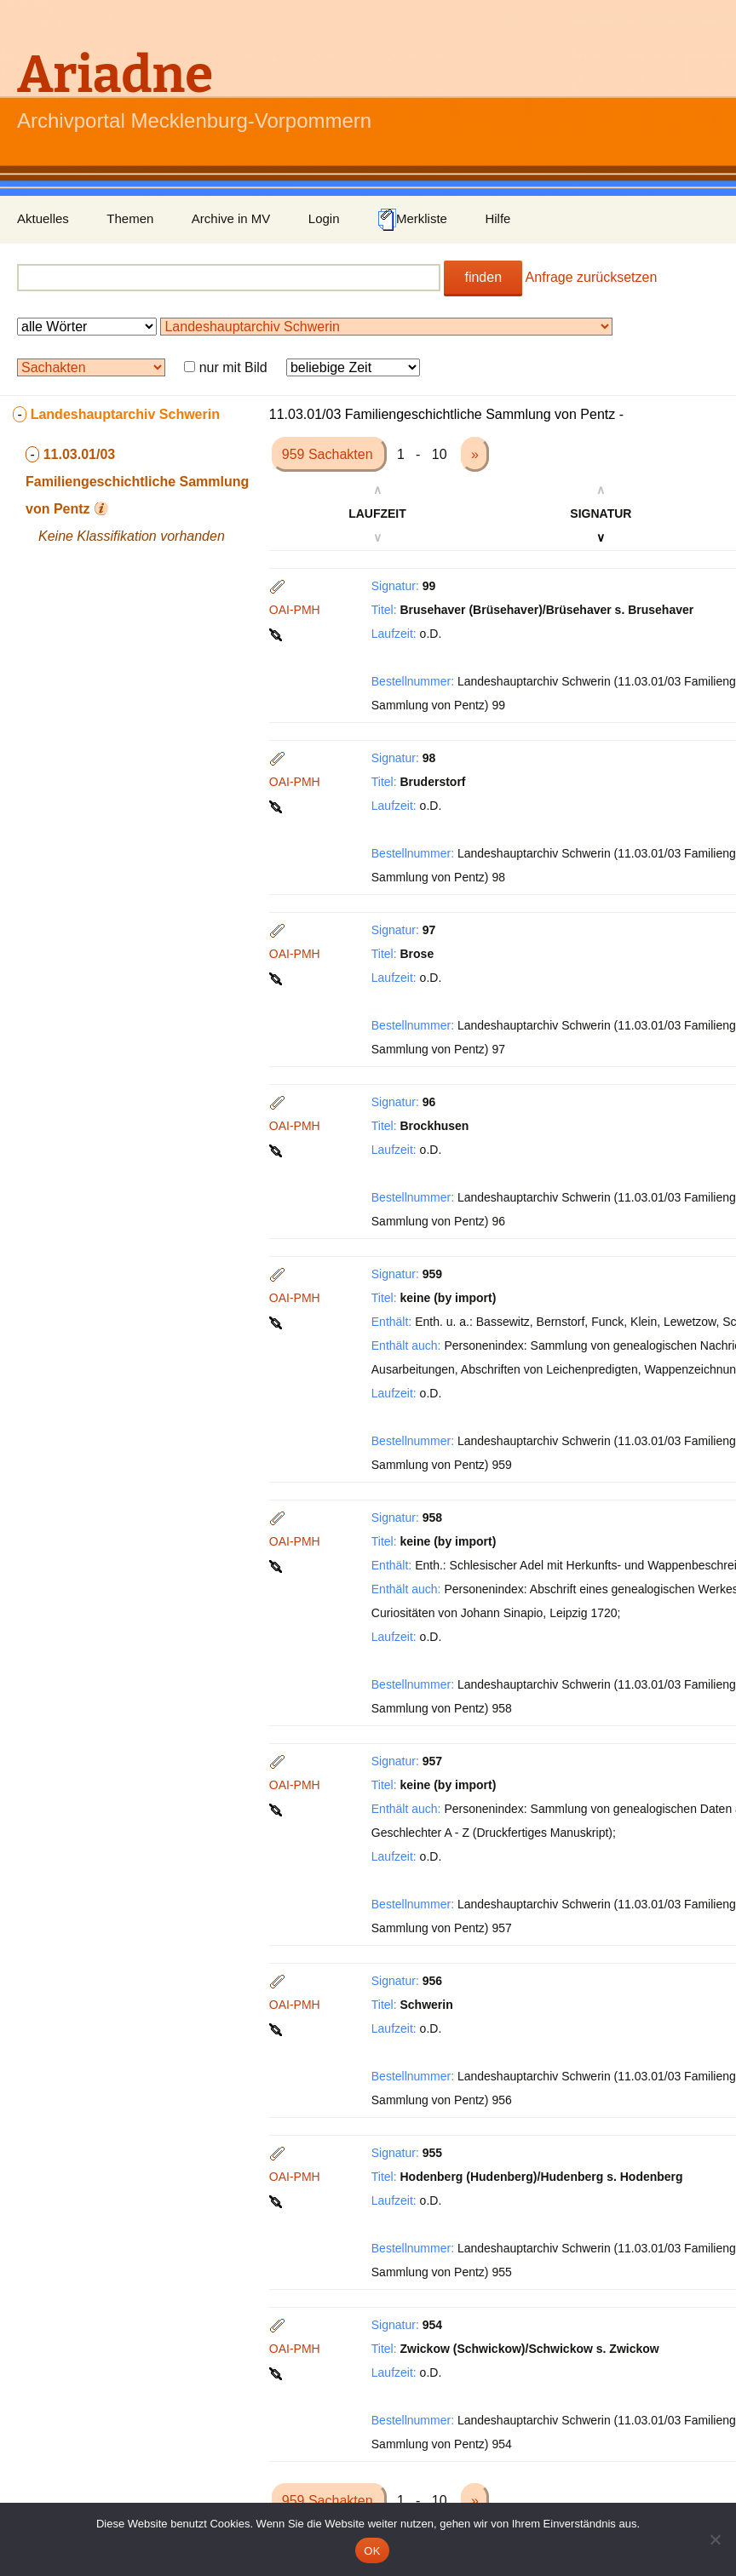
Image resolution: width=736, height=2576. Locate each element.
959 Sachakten (329, 454)
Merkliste (412, 220)
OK (372, 2550)
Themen (129, 218)
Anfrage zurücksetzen (592, 277)
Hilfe (497, 218)
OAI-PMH (294, 610)
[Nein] (714, 2539)
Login (324, 218)
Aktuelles (43, 218)
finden (483, 277)
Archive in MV (231, 218)
